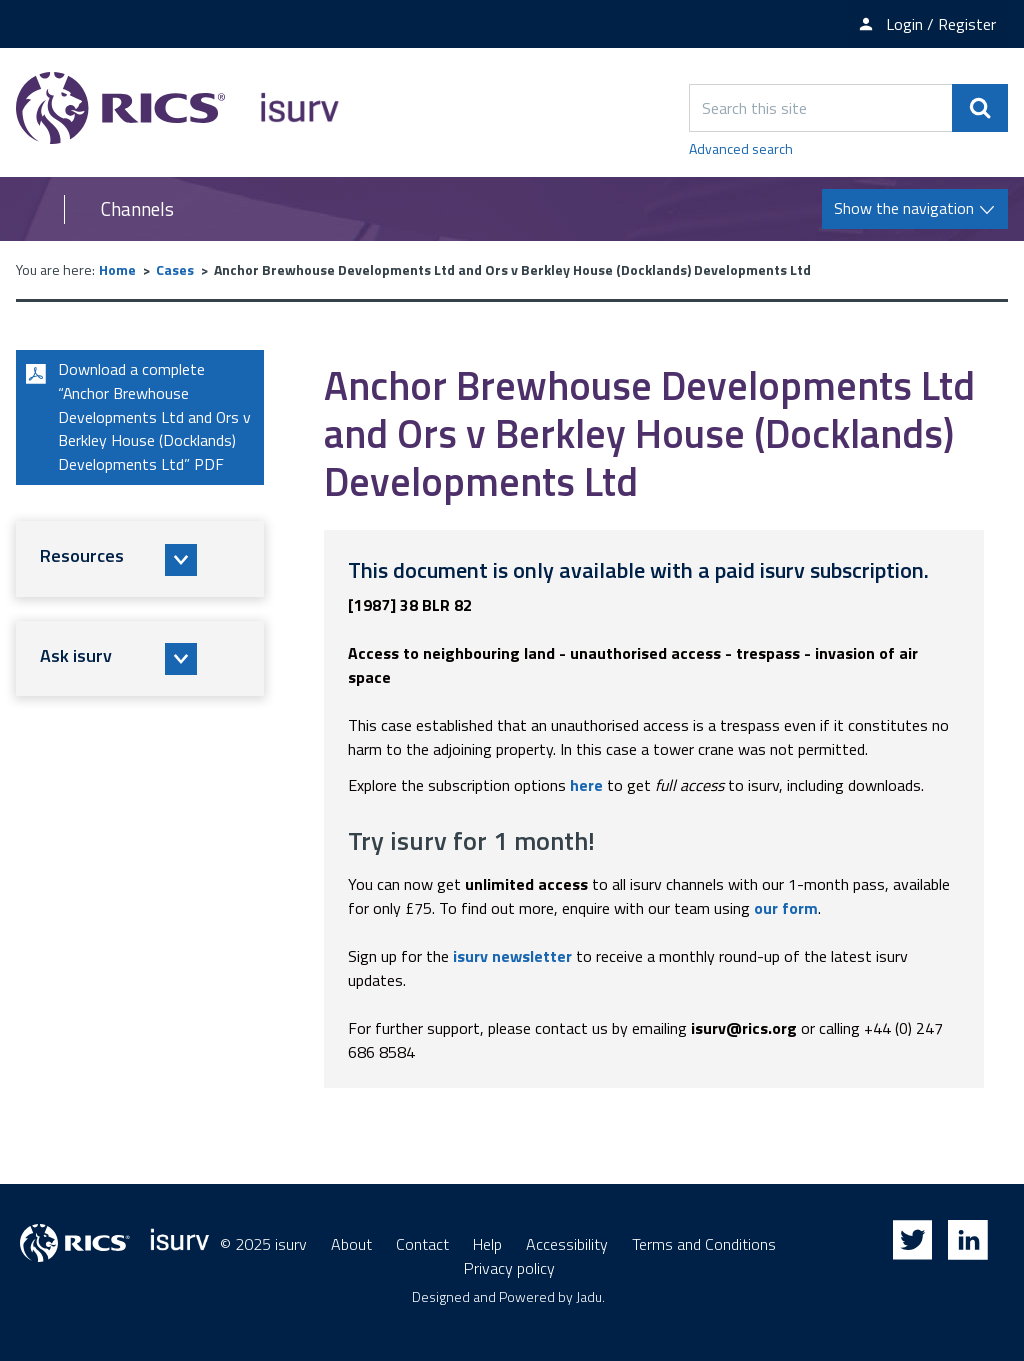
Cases (175, 269)
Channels (137, 209)
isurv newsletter (512, 956)
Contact (422, 1244)
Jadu (589, 1296)
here (586, 785)
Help (487, 1244)
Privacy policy (509, 1268)
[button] (140, 560)
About (351, 1244)
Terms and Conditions (704, 1244)
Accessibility (567, 1244)
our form (786, 908)
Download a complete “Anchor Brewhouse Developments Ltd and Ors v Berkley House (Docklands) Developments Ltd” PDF (136, 418)
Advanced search (741, 148)
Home (117, 269)
